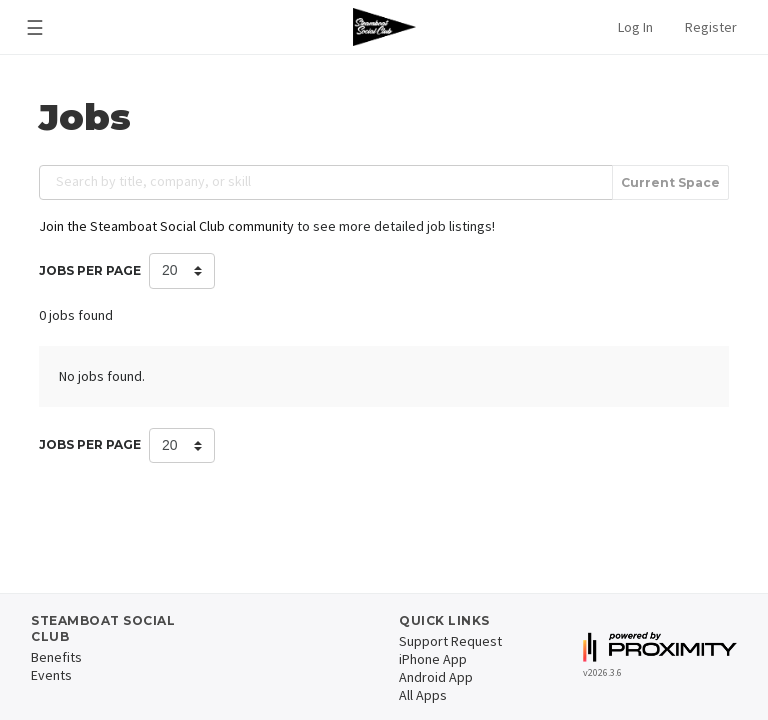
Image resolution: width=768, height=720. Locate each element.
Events (51, 675)
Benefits (56, 657)
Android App (436, 677)
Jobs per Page (90, 270)
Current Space (670, 182)
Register (711, 27)
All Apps (423, 695)
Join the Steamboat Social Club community (166, 226)
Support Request (450, 641)
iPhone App (433, 659)
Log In (635, 27)
